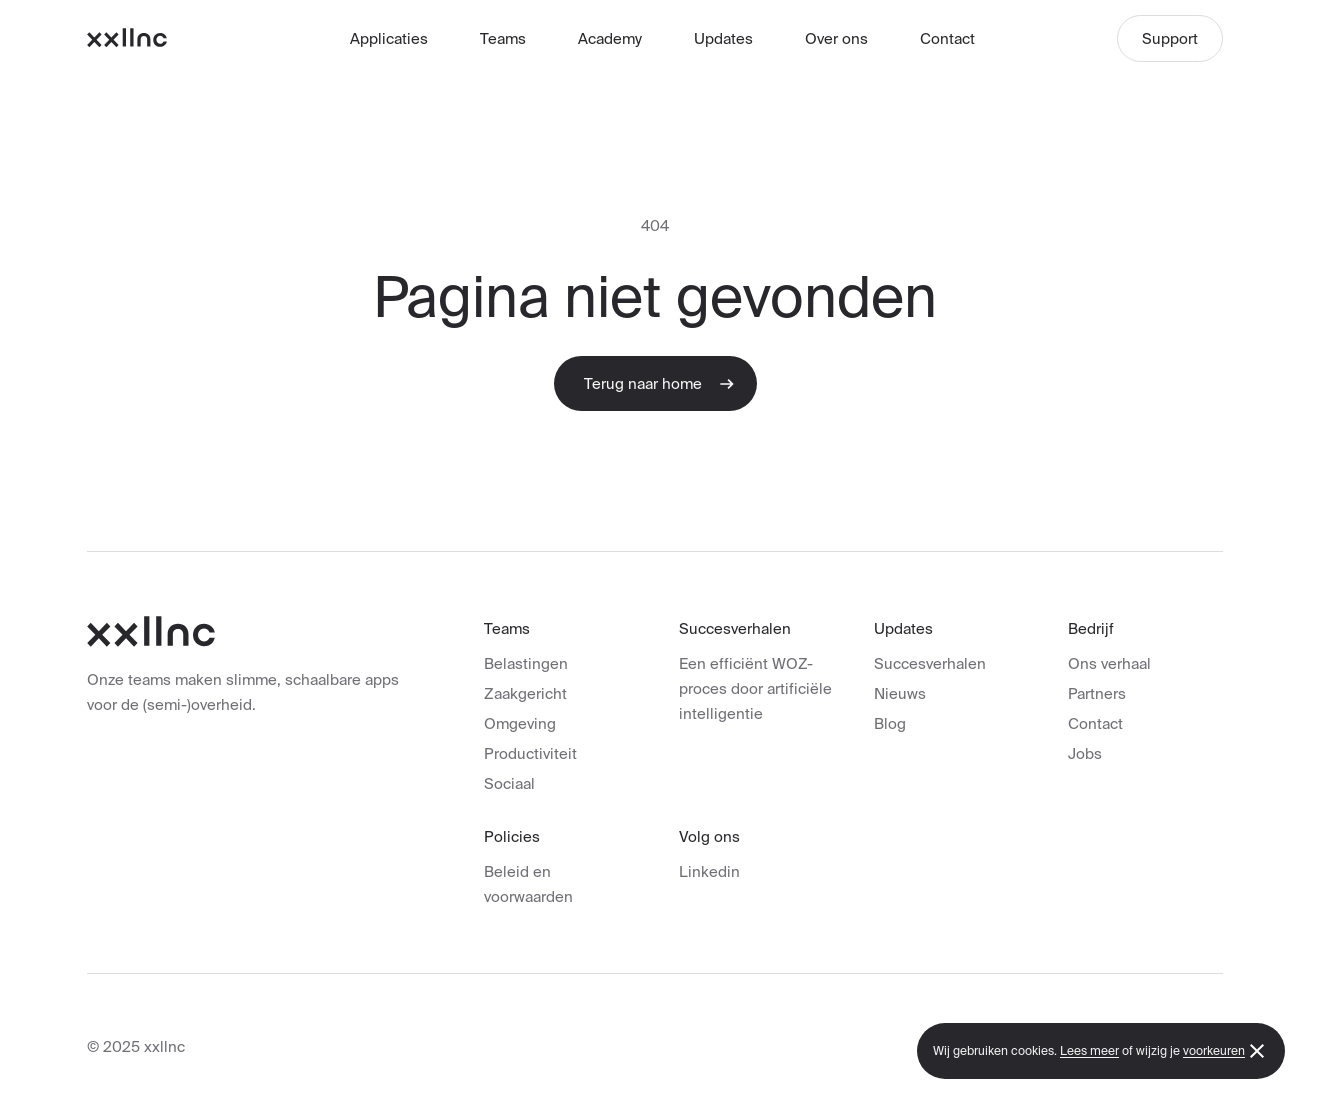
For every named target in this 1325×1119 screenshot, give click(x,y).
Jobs (1085, 753)
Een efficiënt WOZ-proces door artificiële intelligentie (755, 688)
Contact (947, 38)
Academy (610, 38)
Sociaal (509, 783)
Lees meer (1089, 1050)
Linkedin (709, 871)
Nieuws (900, 693)
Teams (503, 38)
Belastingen (526, 663)
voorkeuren (1214, 1050)
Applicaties (389, 38)
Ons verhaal (1109, 663)
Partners (1097, 693)
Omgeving (520, 723)
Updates (723, 38)
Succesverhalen (930, 663)
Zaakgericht (525, 693)
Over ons (836, 38)
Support (1170, 38)
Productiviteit (530, 753)
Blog (890, 723)
